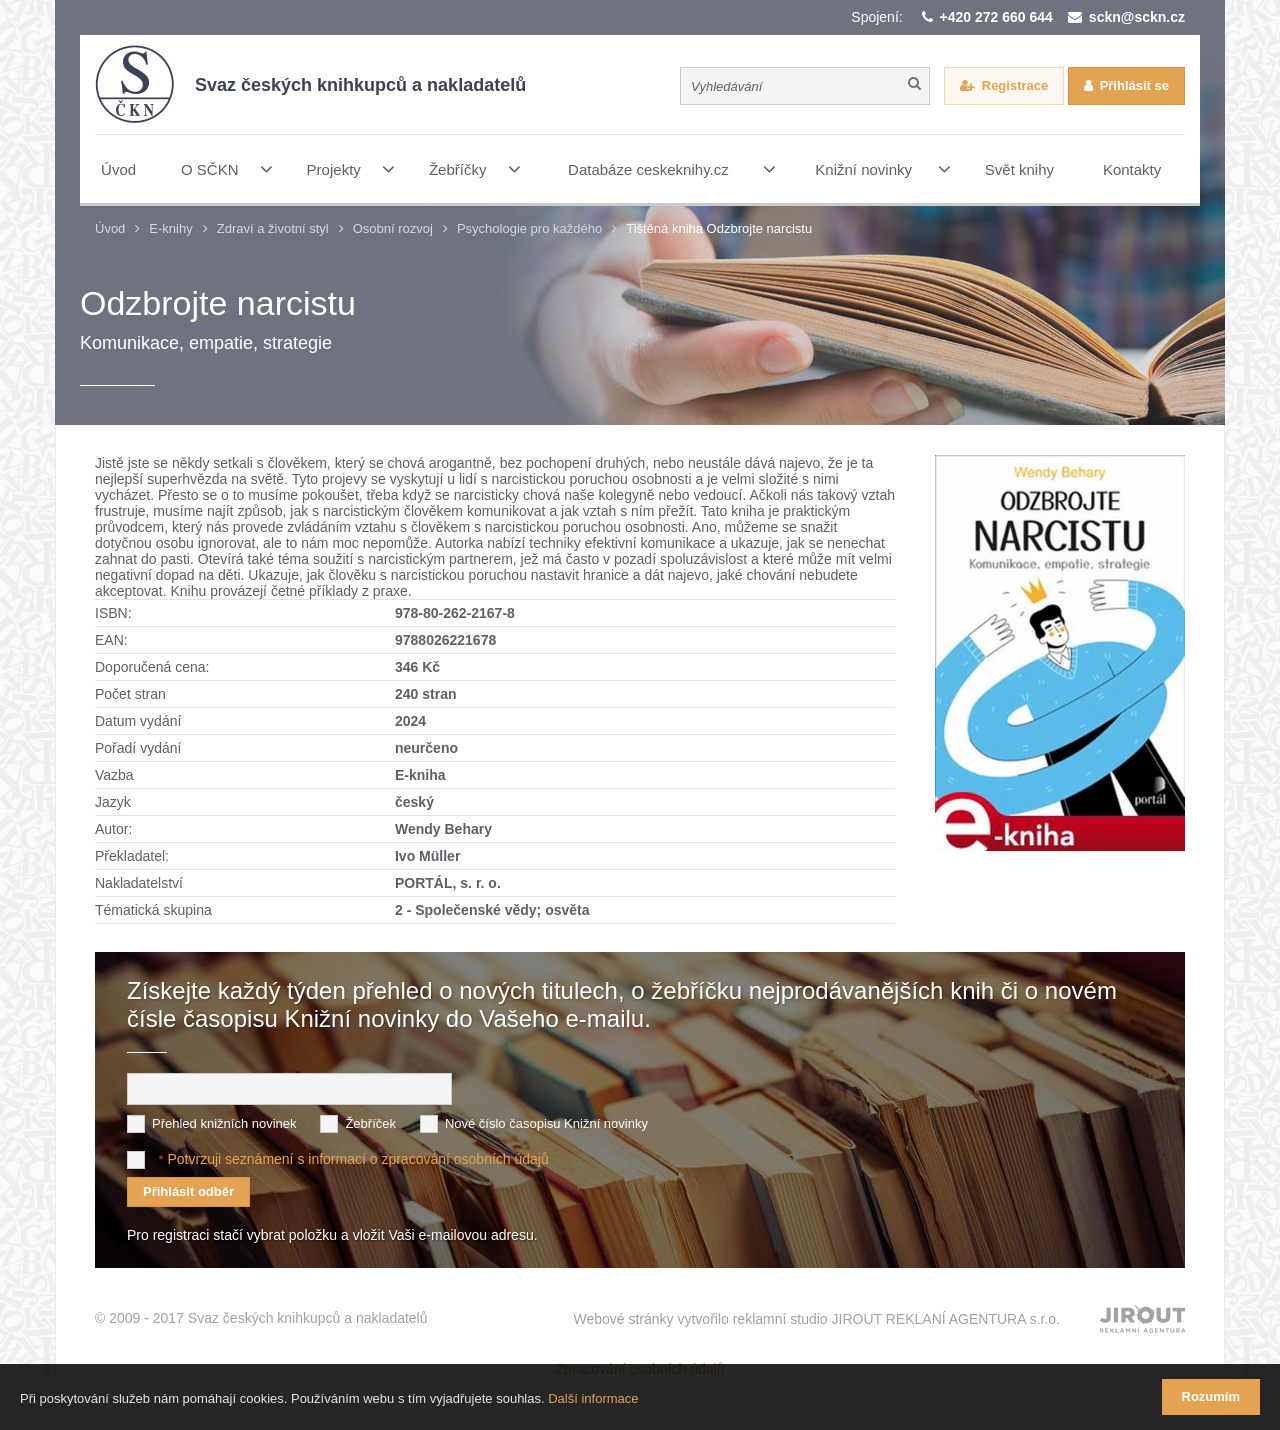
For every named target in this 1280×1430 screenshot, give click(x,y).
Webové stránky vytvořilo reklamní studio (816, 1319)
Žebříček (370, 1123)
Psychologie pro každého (529, 228)
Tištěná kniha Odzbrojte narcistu (719, 228)
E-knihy (170, 228)
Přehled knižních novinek (224, 1123)
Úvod (110, 228)
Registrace (1015, 85)
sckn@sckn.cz (1137, 17)
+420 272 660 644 (996, 17)
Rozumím (1211, 1396)
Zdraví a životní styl (273, 228)
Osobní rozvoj (393, 228)
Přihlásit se (1134, 85)
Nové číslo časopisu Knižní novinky (546, 1123)
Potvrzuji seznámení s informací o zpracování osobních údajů (357, 1159)
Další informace (593, 1398)
